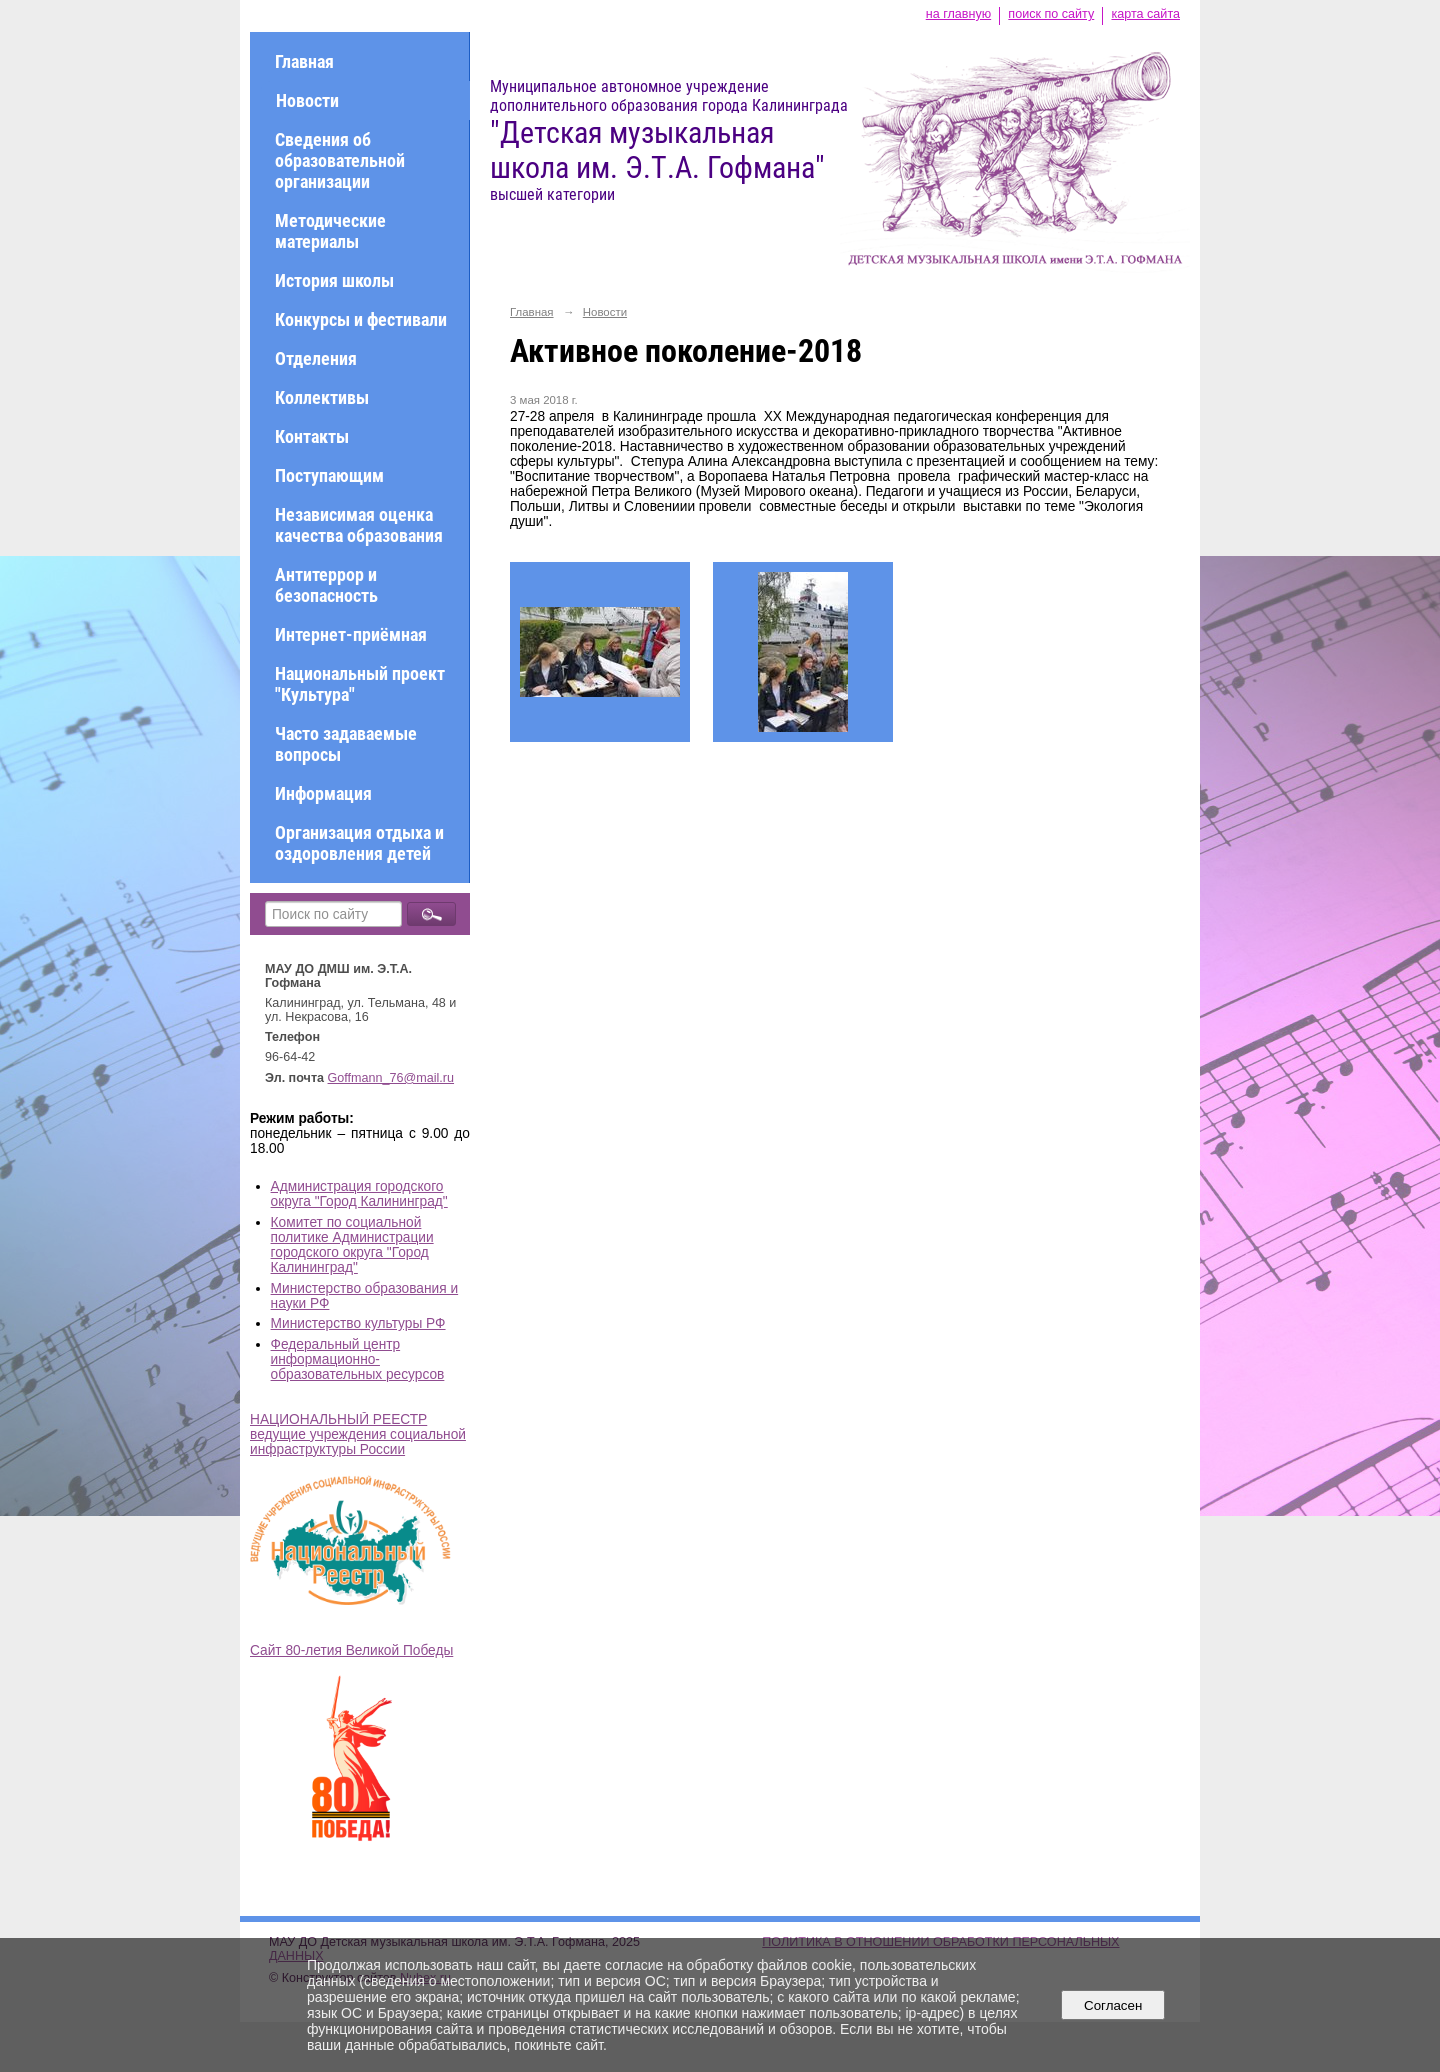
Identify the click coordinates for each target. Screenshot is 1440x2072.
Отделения (316, 358)
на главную (958, 14)
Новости (307, 100)
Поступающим (329, 475)
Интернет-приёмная (351, 634)
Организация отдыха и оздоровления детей (359, 843)
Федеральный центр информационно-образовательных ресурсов (358, 1359)
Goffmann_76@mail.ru (391, 1078)
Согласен (1113, 2005)
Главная (304, 61)
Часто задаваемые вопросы (346, 744)
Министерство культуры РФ (358, 1323)
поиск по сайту (1051, 14)
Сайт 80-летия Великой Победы (351, 1650)
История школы (334, 280)
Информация (323, 793)
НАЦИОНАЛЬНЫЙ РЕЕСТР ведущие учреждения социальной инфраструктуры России (358, 1434)
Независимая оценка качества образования (359, 525)
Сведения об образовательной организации (340, 160)
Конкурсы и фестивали (361, 319)
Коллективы (322, 397)
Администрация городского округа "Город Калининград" (359, 1194)
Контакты (312, 436)
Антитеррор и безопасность (326, 585)
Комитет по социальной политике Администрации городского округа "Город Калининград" (352, 1245)
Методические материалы (330, 231)
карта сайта (1145, 14)
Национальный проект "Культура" (360, 684)
